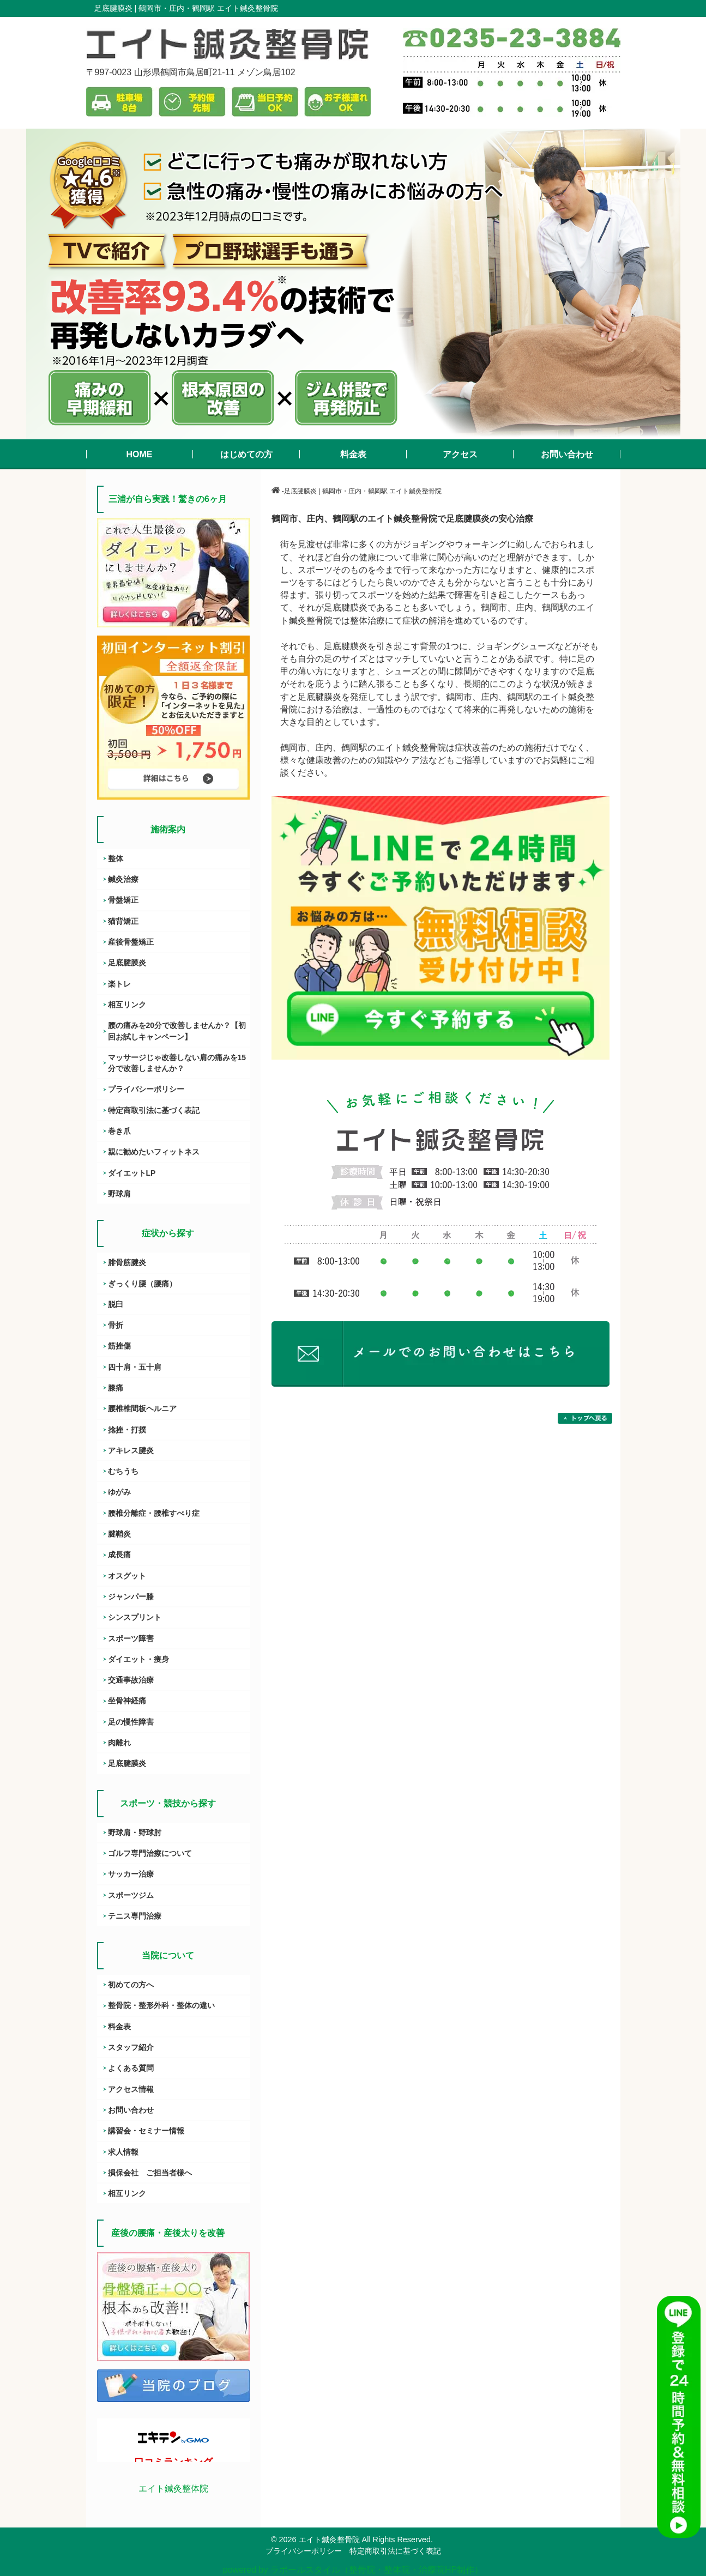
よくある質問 (131, 2068)
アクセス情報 (131, 2089)
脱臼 (115, 1304)
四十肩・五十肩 (134, 1367)
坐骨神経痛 (127, 1700)
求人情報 (123, 2152)
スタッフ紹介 (131, 2047)
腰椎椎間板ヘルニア (142, 1408)
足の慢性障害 (131, 1722)
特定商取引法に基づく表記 (154, 1110)
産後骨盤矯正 (131, 942)
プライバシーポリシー (146, 1089)
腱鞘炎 (119, 1533)
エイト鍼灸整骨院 (329, 2539)
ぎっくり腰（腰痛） (142, 1283)
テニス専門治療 (134, 1916)
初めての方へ (131, 1984)
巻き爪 (119, 1131)
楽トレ (119, 983)
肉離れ (119, 1742)
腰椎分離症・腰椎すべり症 (154, 1513)
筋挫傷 (119, 1345)
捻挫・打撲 (127, 1429)
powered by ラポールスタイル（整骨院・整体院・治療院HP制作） (353, 2569)
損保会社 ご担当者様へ (150, 2172)
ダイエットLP (132, 1173)
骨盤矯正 (123, 900)
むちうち (123, 1471)
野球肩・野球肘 (134, 1832)
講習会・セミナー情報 (146, 2130)
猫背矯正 (123, 921)
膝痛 (115, 1387)
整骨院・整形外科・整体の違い (161, 2005)
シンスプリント (134, 1617)
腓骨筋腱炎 (127, 1262)
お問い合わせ (131, 2110)
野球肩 (119, 1193)
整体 (115, 858)
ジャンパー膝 (131, 1596)
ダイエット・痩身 (138, 1659)
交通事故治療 (131, 1680)
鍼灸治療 (123, 879)
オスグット (127, 1575)
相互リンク (127, 1004)
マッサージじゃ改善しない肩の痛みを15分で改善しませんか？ (177, 1063)
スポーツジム (131, 1895)
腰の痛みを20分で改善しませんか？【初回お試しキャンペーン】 (177, 1031)
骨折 (115, 1325)
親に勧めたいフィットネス (154, 1151)
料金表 (119, 2026)
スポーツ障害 (131, 1638)
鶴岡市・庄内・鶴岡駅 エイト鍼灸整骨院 (208, 8)
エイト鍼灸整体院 (173, 2488)
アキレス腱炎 (131, 1450)
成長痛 (119, 1554)
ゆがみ (119, 1491)
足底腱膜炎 (127, 962)
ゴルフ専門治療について (150, 1853)
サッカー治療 (131, 1874)
